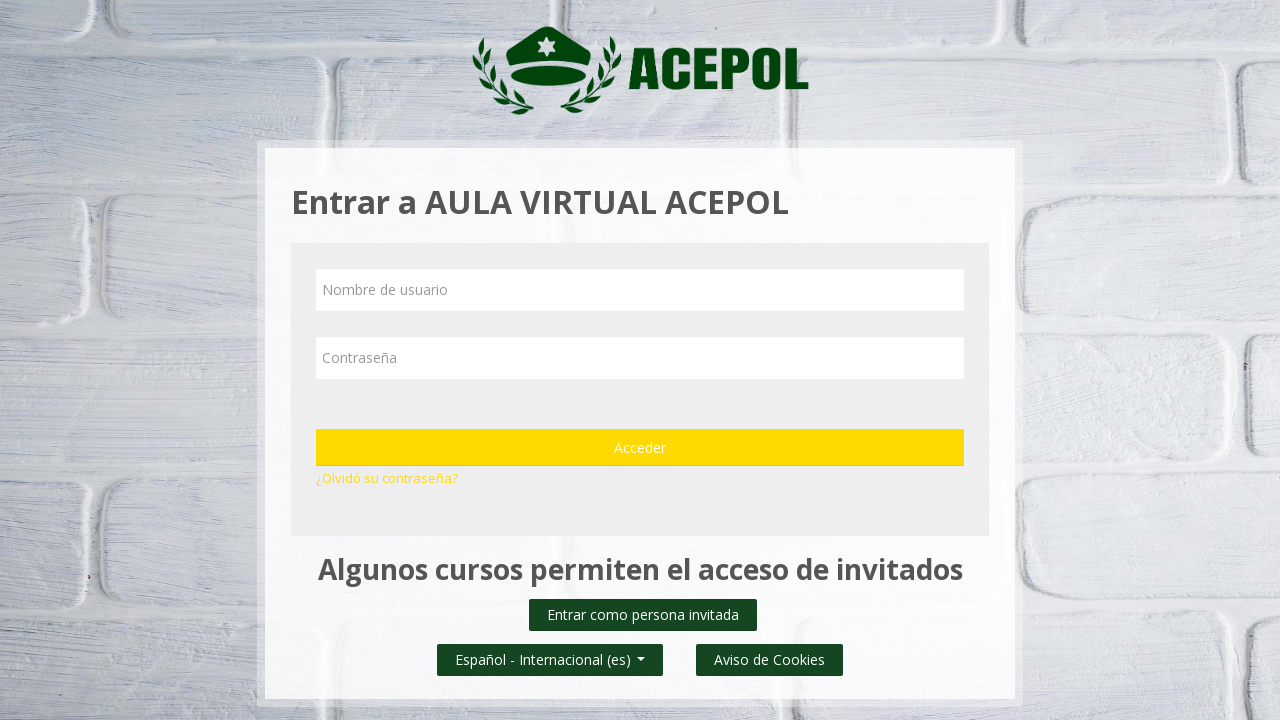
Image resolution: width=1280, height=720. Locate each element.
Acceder (640, 447)
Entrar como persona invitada (643, 614)
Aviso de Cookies (769, 659)
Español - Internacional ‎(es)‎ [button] (550, 655)
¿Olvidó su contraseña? (387, 478)
